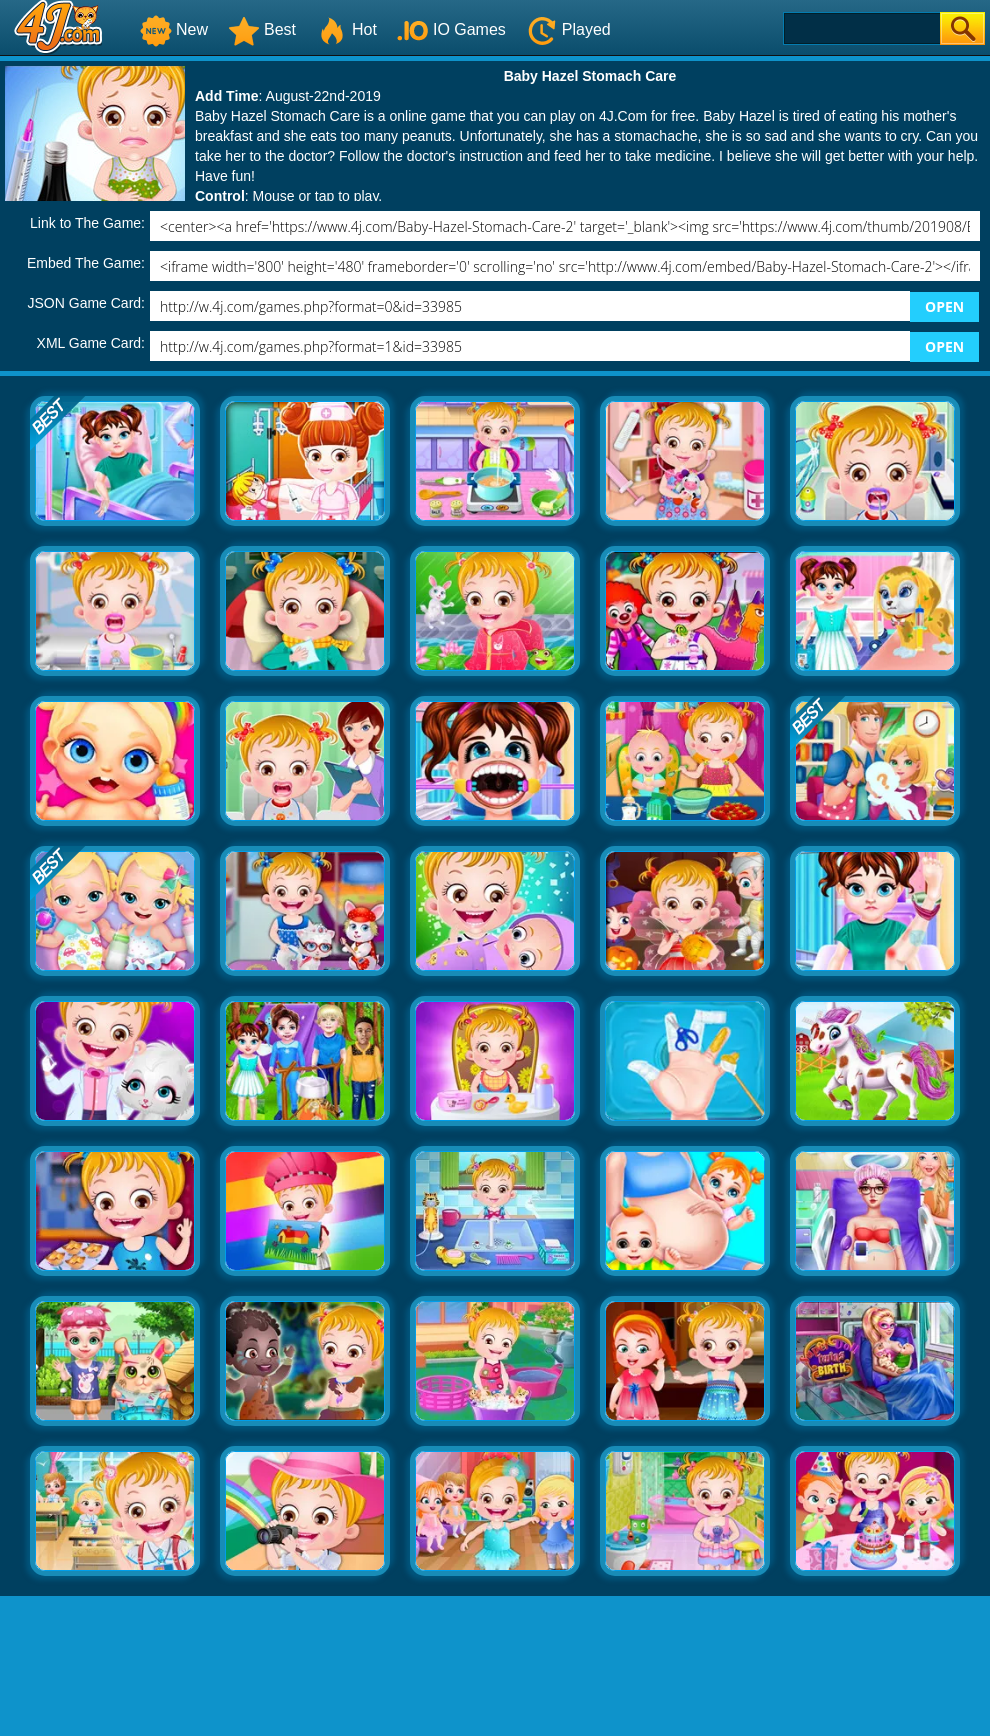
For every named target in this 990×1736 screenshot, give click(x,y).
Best (262, 29)
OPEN (944, 306)
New (174, 29)
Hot (346, 29)
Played (568, 29)
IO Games (451, 29)
